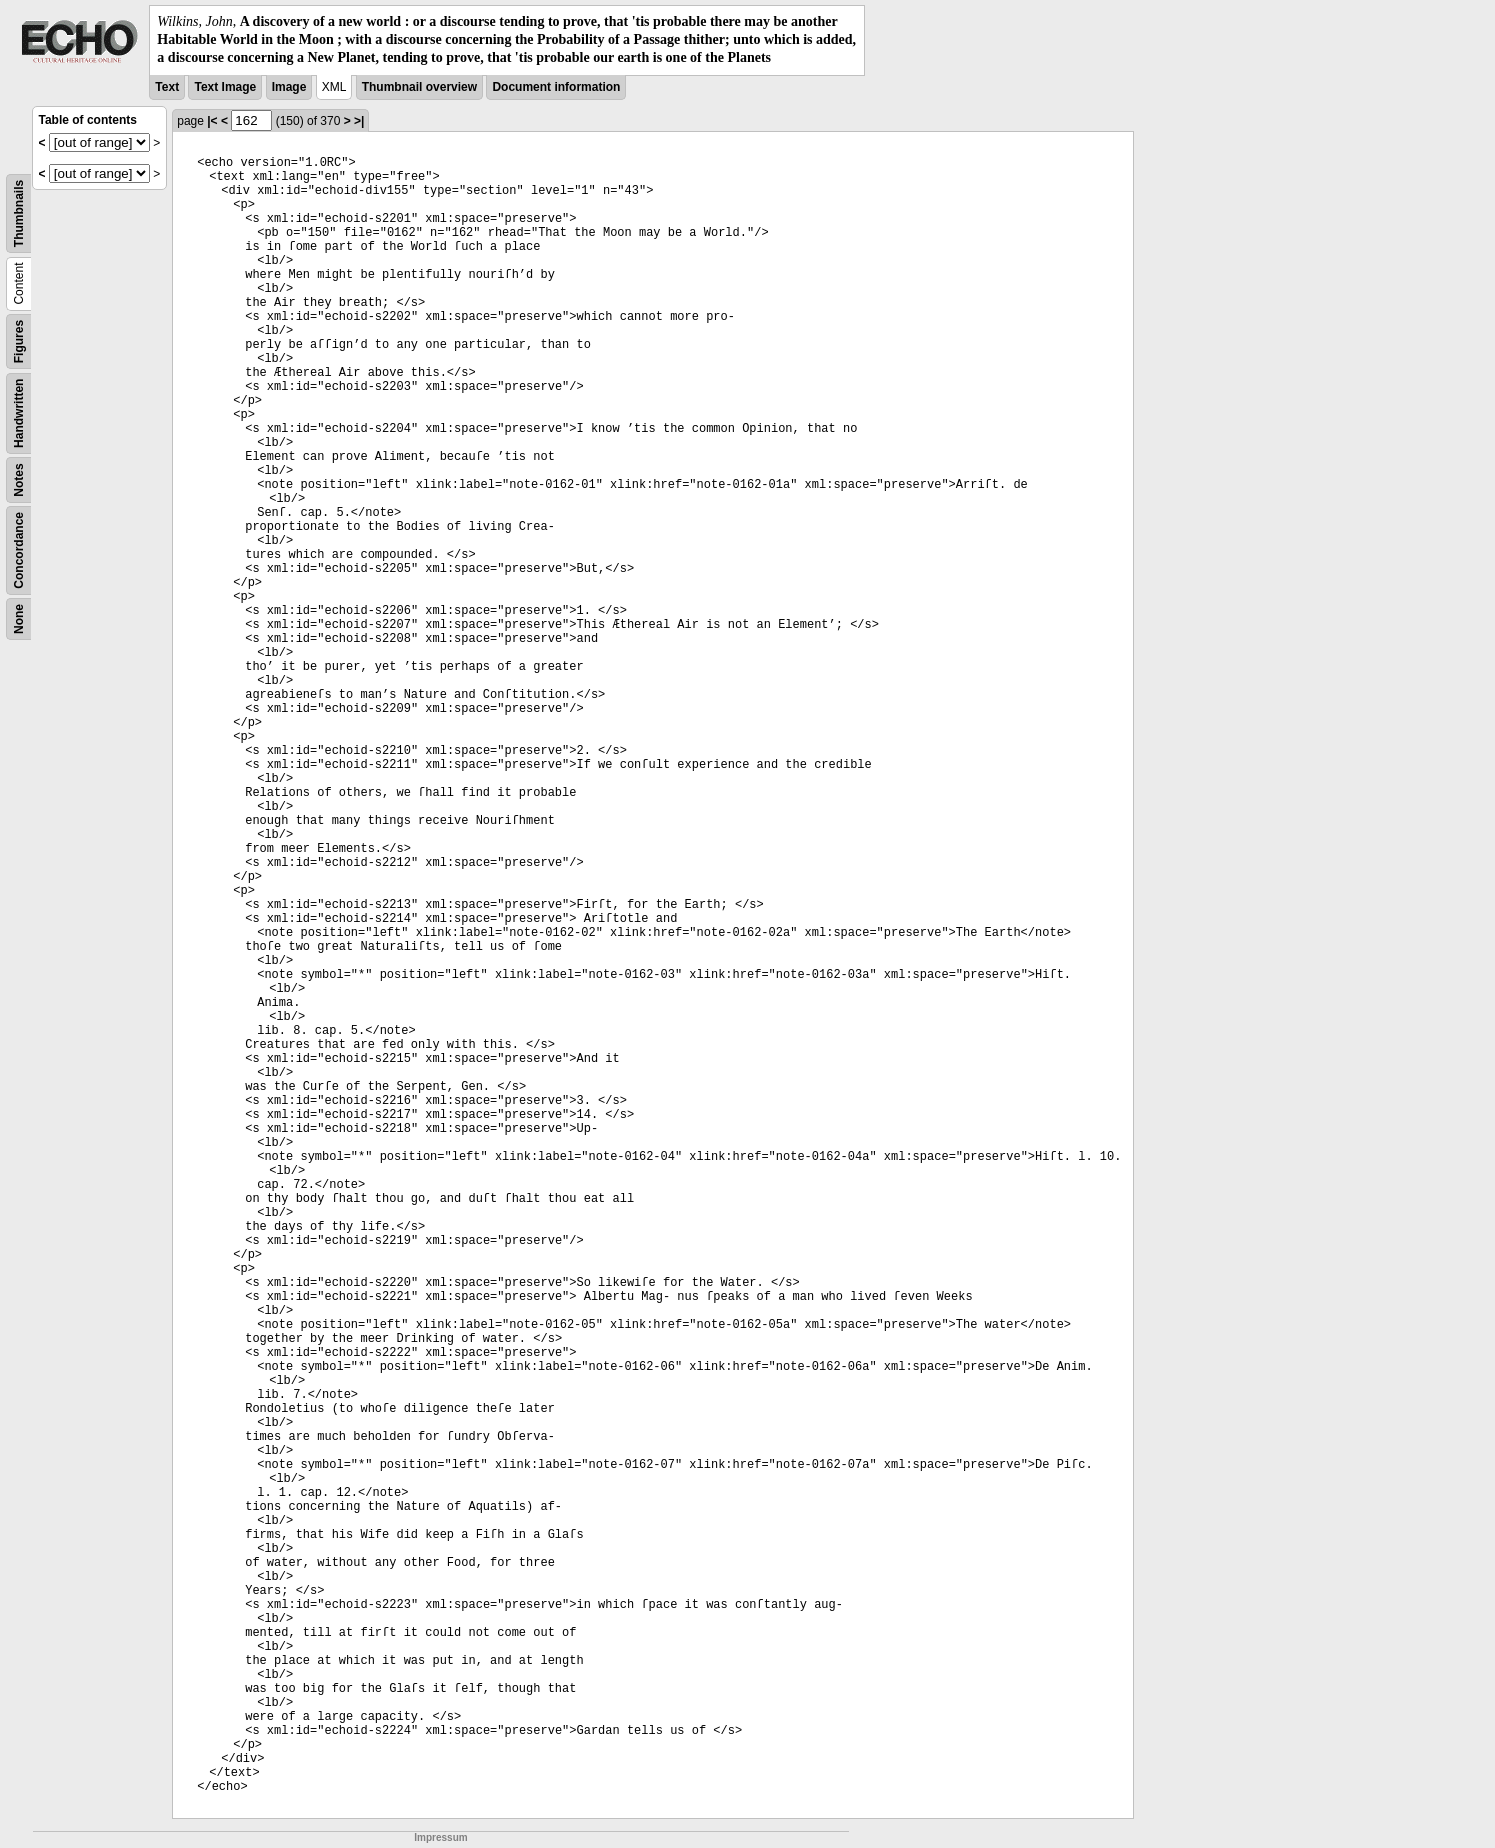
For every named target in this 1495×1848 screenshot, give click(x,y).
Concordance (19, 550)
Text (167, 87)
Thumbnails (19, 212)
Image (289, 87)
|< (212, 121)
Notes (19, 479)
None (19, 619)
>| (359, 121)
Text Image (225, 87)
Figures (19, 340)
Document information (556, 87)
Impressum (440, 1837)
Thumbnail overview (419, 87)
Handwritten (19, 412)
